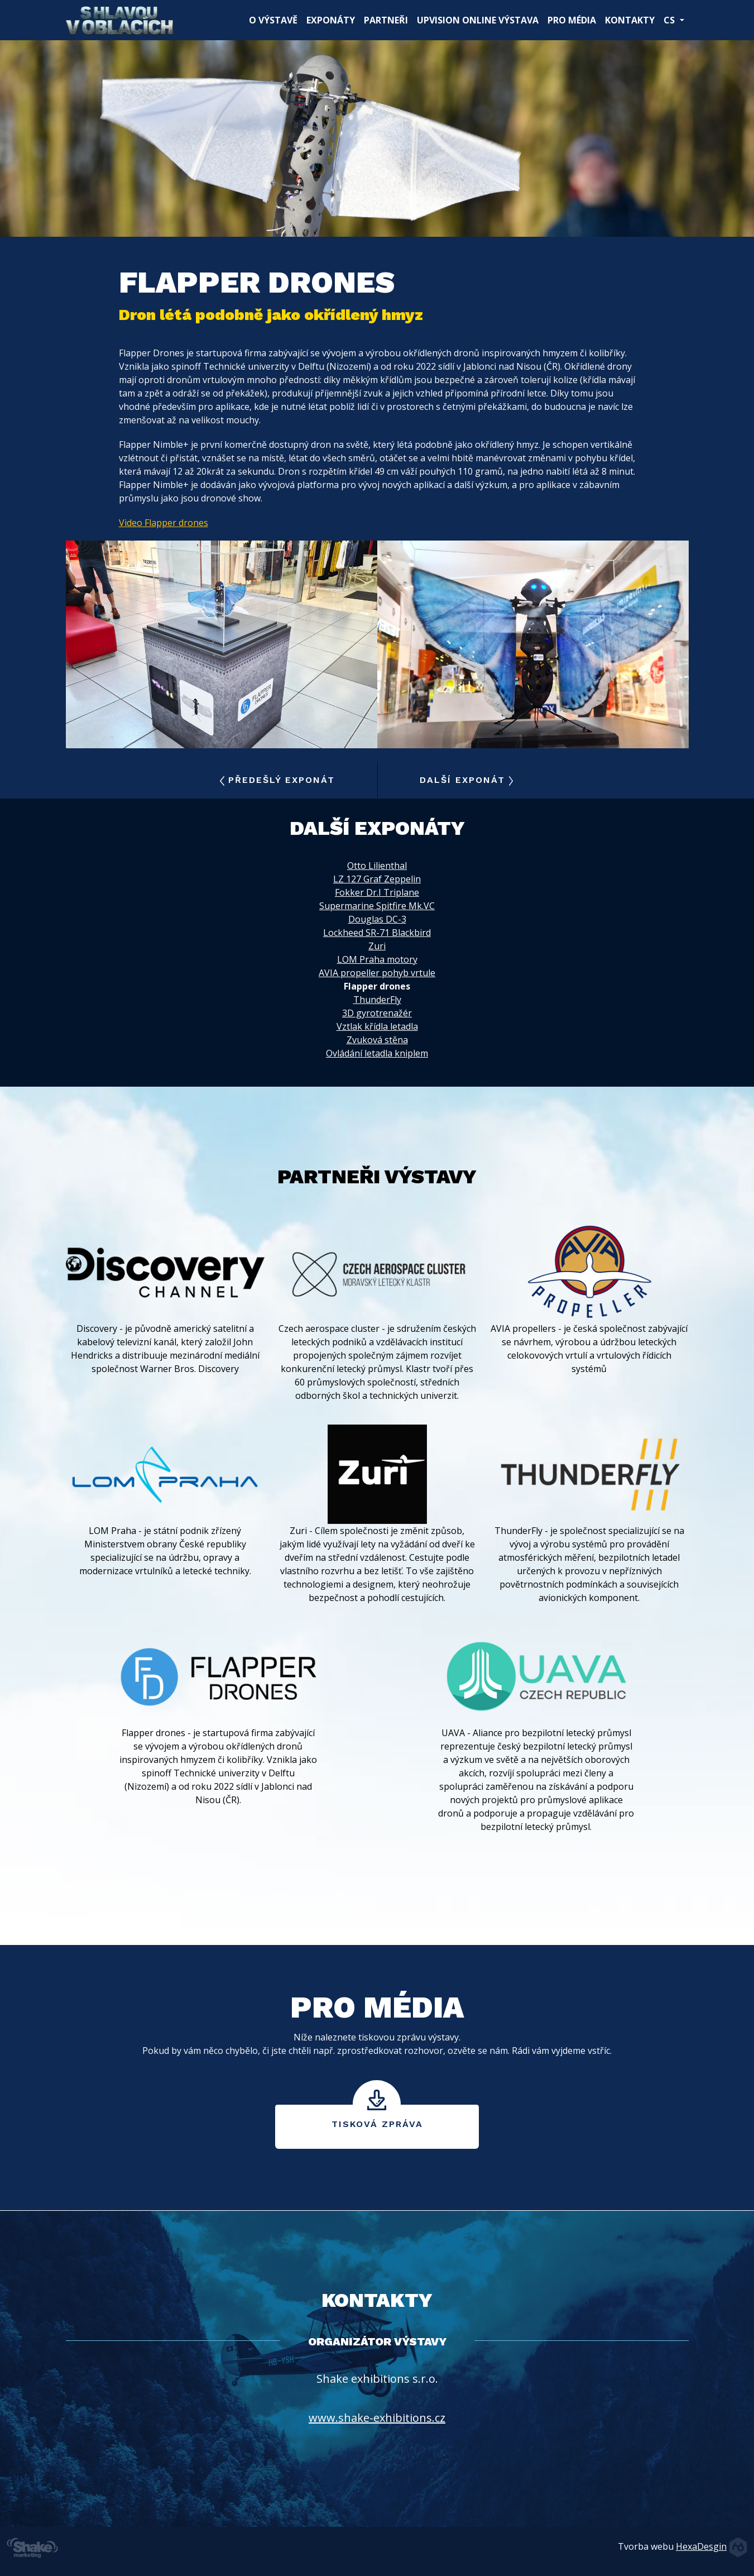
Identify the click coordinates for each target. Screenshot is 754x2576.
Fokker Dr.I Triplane (377, 892)
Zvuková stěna (377, 1040)
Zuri (377, 946)
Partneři (386, 20)
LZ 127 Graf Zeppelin (377, 879)
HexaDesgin (701, 2546)
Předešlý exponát (277, 780)
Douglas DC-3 (377, 919)
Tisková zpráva (377, 2124)
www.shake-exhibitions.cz (377, 2417)
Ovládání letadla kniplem (377, 1053)
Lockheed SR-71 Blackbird (377, 932)
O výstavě (275, 19)
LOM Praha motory (377, 959)
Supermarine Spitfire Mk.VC (377, 906)
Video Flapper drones (163, 523)
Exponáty (330, 20)
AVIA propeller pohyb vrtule (377, 973)
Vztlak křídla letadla (377, 1026)
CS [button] (670, 20)
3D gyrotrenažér (377, 1013)
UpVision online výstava (478, 20)
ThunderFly (377, 999)
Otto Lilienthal (377, 865)
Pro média (572, 20)
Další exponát (466, 780)
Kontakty (630, 20)
